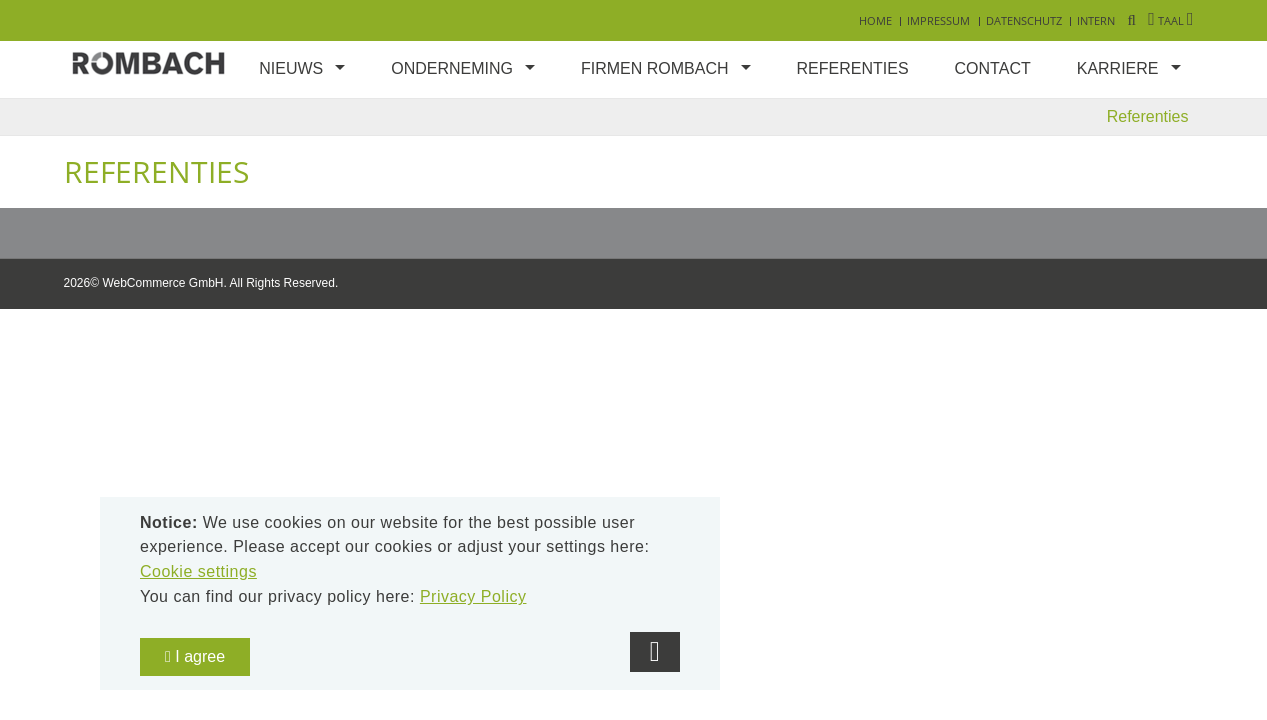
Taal (1170, 20)
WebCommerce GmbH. (164, 283)
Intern (1096, 20)
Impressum (938, 20)
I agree (195, 656)
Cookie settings (198, 571)
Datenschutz (1024, 20)
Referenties (853, 68)
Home (875, 20)
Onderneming (452, 68)
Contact (993, 68)
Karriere (1118, 68)
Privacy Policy (473, 596)
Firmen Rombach (655, 68)
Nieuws (291, 68)
